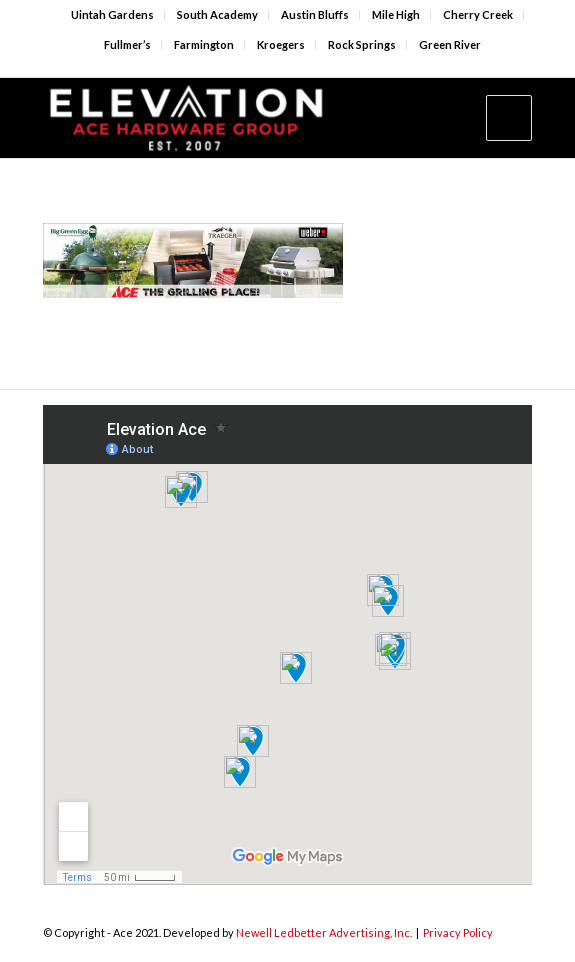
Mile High (396, 14)
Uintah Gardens (112, 14)
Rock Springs (362, 44)
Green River (450, 44)
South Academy (217, 14)
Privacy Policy (458, 932)
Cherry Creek (478, 14)
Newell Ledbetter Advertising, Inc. (324, 932)
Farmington (204, 44)
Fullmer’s (127, 44)
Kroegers (281, 44)
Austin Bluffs (315, 14)
